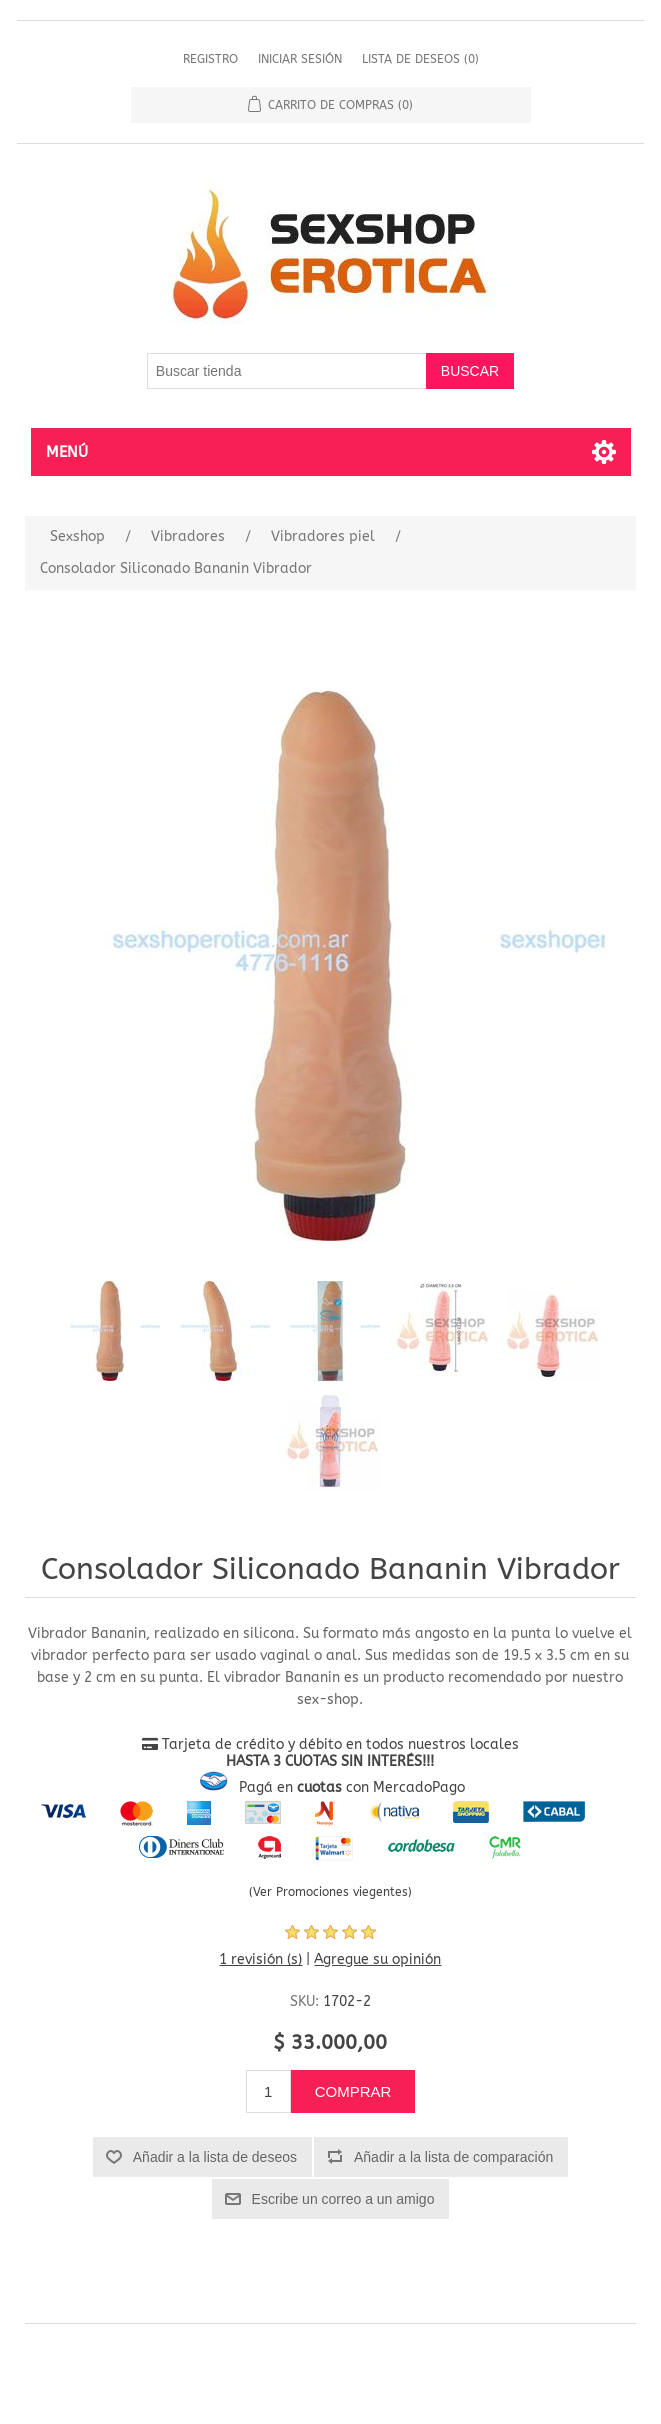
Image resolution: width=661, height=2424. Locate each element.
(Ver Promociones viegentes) (330, 1892)
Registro (210, 59)
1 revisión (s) (260, 1959)
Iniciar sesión (300, 59)
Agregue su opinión (377, 1959)
